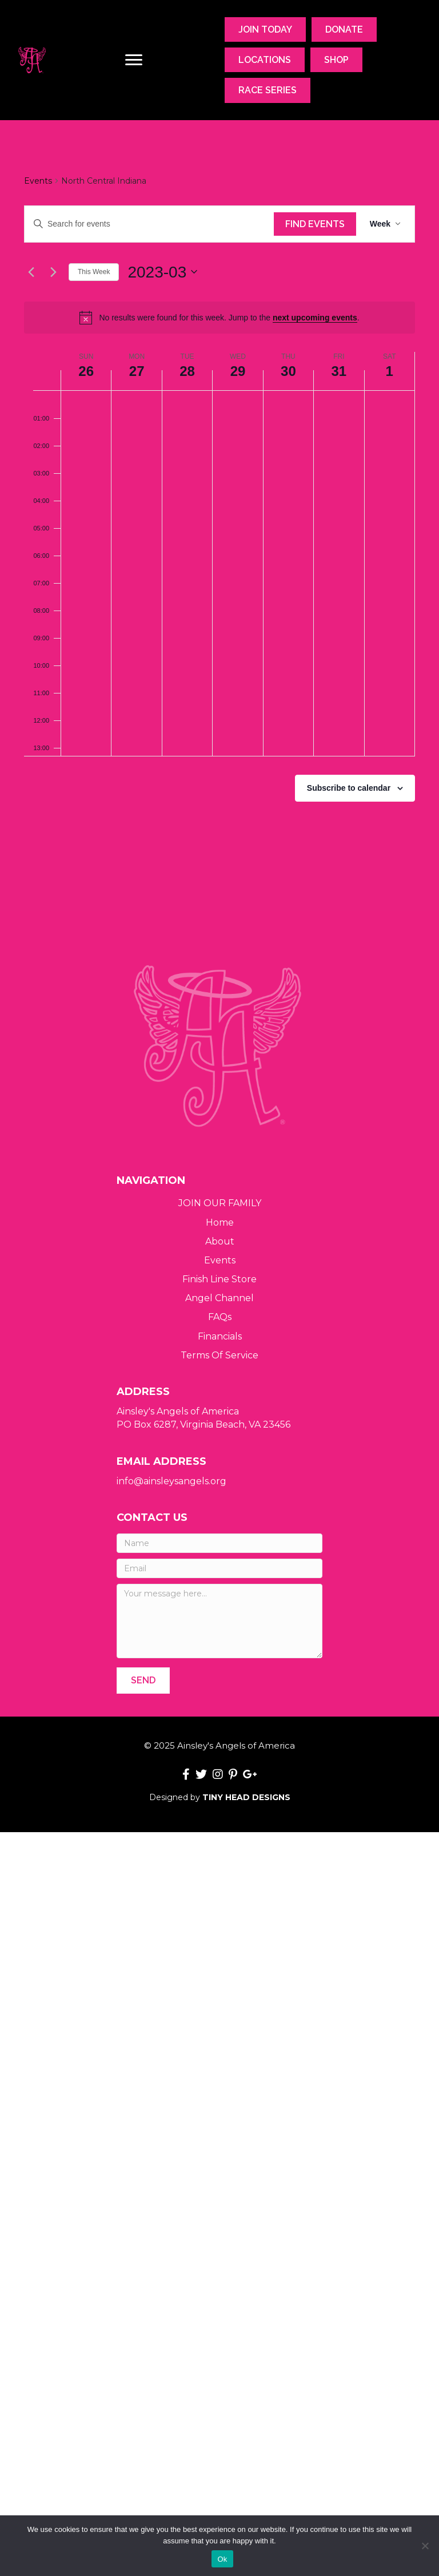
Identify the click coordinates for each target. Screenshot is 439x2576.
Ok (222, 2559)
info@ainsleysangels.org (171, 1481)
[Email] (219, 1568)
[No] (424, 2545)
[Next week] (53, 272)
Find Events (315, 224)
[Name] (219, 1543)
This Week (94, 272)
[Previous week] (31, 272)
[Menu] (134, 60)
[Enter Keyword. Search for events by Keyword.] (149, 224)
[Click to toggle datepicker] (162, 272)
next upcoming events (315, 317)
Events (38, 181)
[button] (143, 1680)
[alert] (219, 318)
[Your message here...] (219, 1621)
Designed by (219, 1797)
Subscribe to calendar (348, 787)
